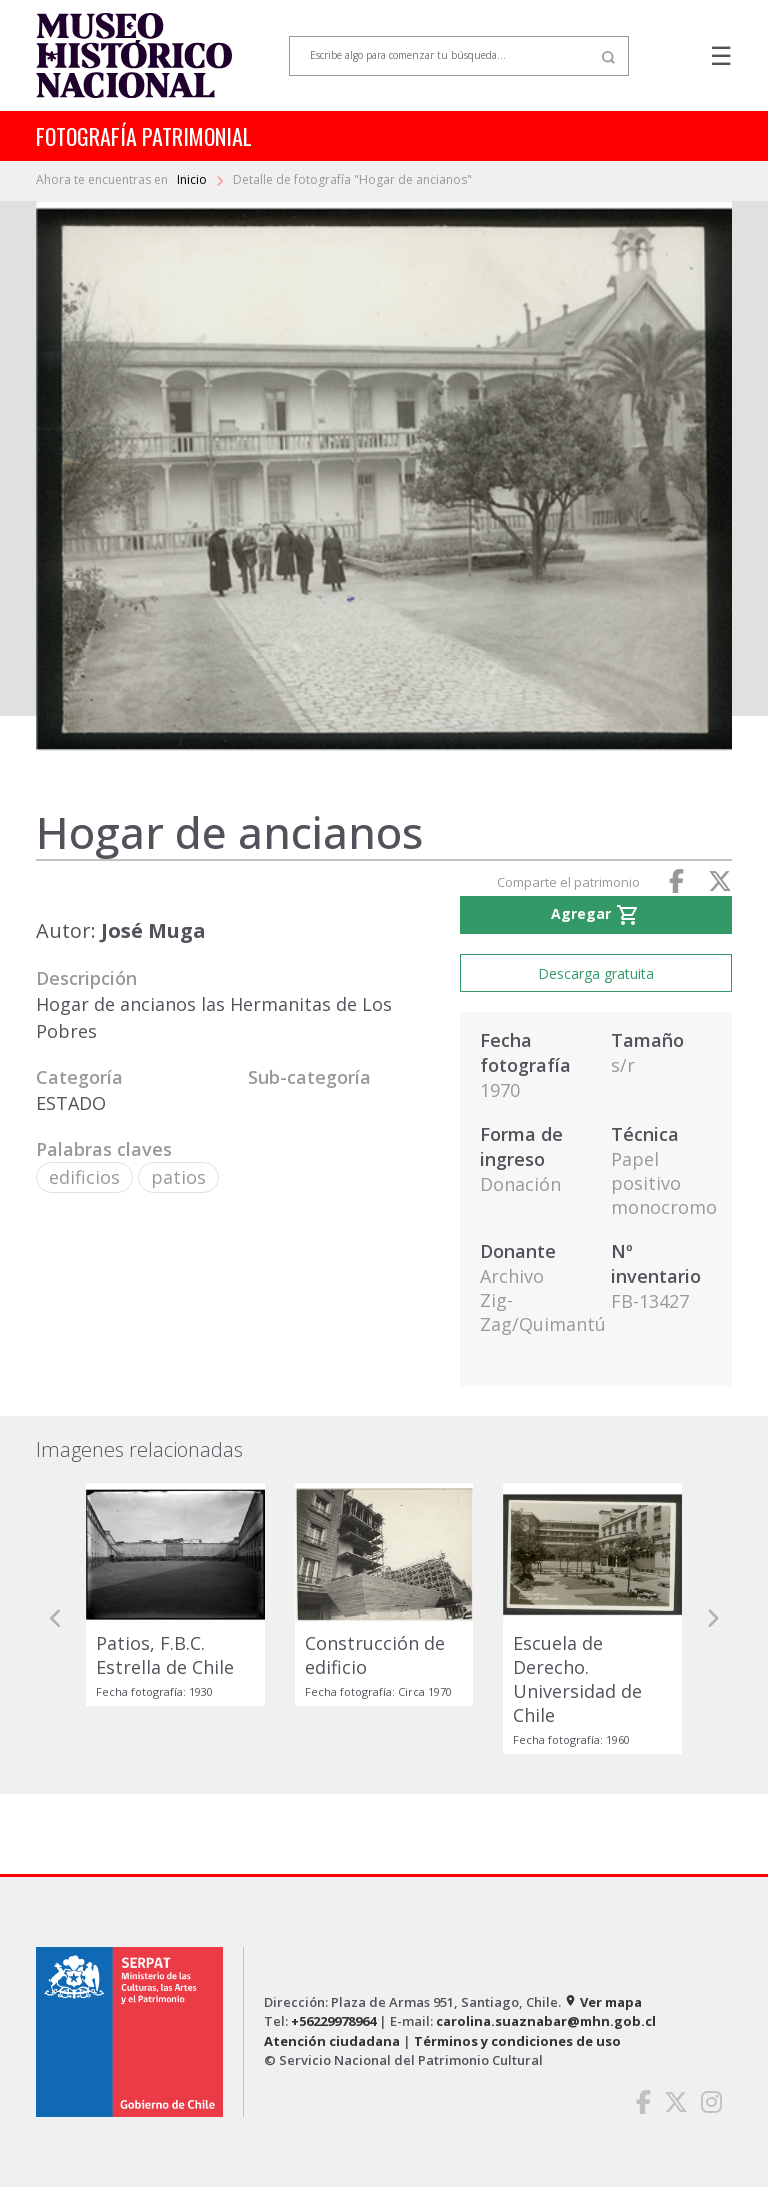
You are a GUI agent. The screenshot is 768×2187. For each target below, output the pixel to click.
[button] (56, 1618)
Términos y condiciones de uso (517, 2041)
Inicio (193, 179)
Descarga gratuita (596, 973)
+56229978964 (333, 2021)
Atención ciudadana (332, 2041)
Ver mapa (603, 2002)
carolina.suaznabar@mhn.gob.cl (546, 2021)
